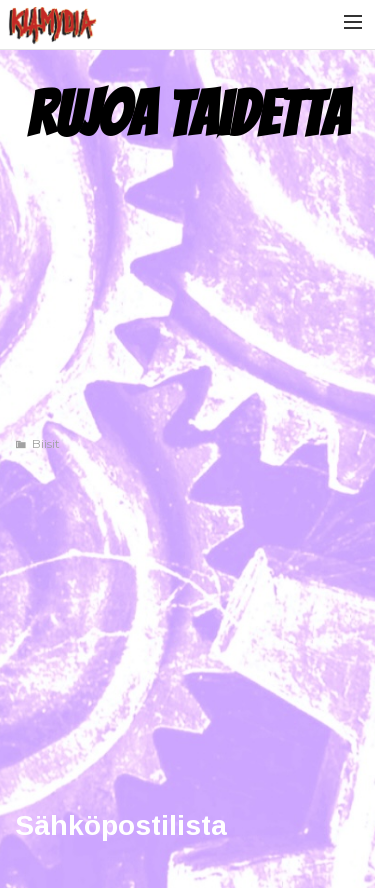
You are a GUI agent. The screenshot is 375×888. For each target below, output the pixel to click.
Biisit (46, 443)
